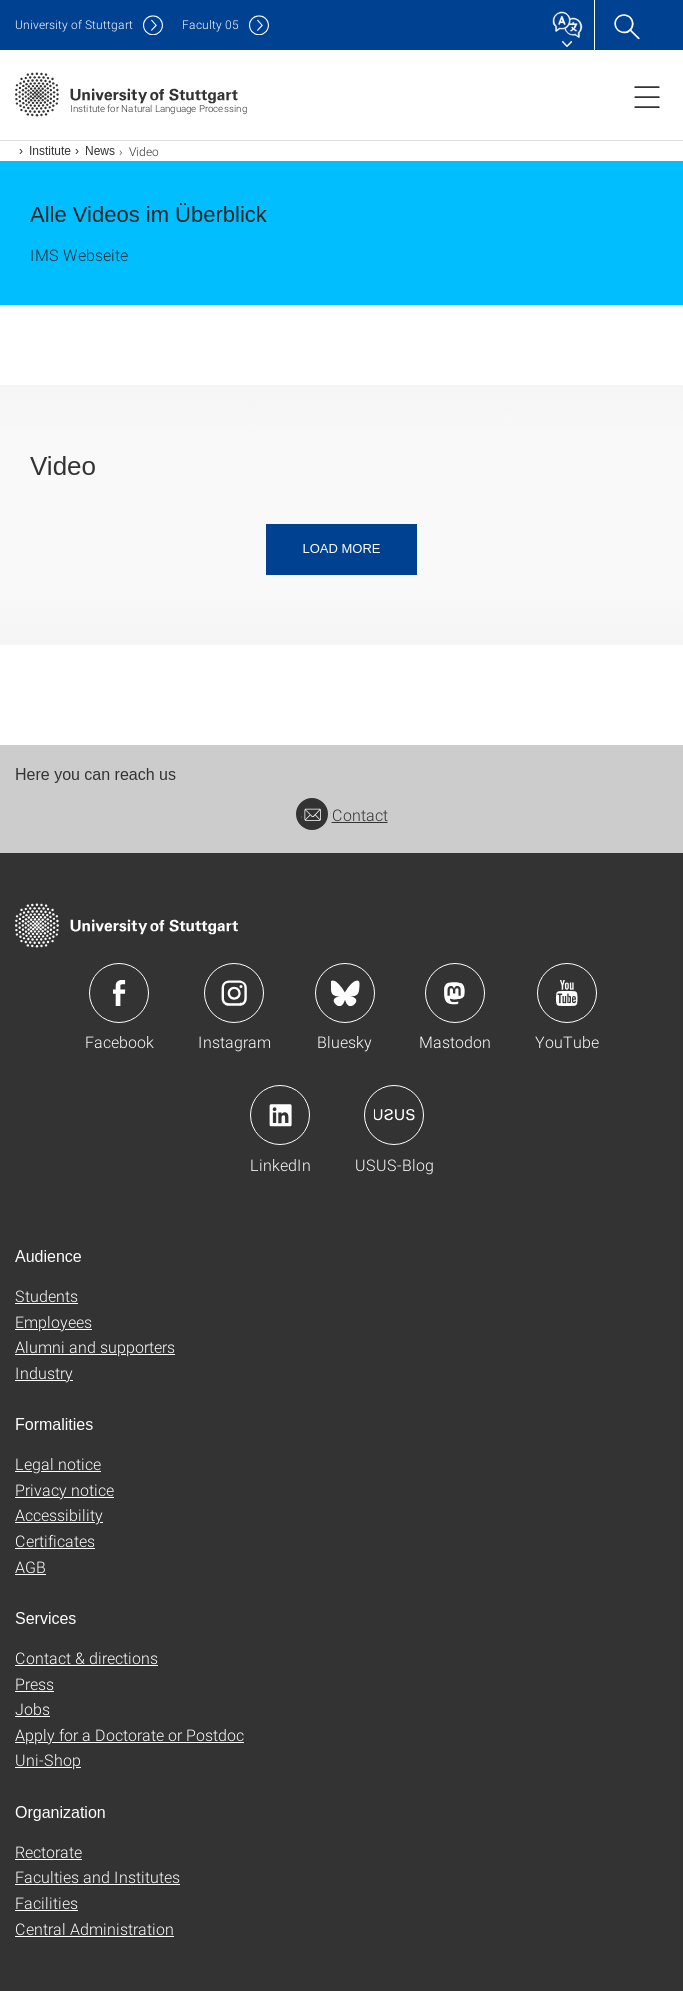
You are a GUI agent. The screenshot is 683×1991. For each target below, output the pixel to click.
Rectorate (48, 1851)
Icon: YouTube (567, 993)
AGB (30, 1566)
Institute (50, 151)
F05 (210, 24)
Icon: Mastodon (455, 993)
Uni (74, 24)
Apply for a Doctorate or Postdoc (129, 1734)
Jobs (32, 1708)
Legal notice (58, 1463)
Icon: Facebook (119, 993)
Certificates (55, 1540)
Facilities (46, 1902)
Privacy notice (64, 1489)
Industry (44, 1372)
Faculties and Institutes (97, 1876)
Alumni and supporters (95, 1346)
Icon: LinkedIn (280, 1115)
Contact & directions (86, 1657)
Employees (53, 1321)
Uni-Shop (48, 1759)
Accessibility (59, 1514)
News (100, 151)
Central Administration (94, 1928)
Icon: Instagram (234, 993)
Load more (341, 548)
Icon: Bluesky (345, 993)
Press (34, 1683)
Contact (342, 814)
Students (46, 1295)
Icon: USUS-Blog (394, 1115)
